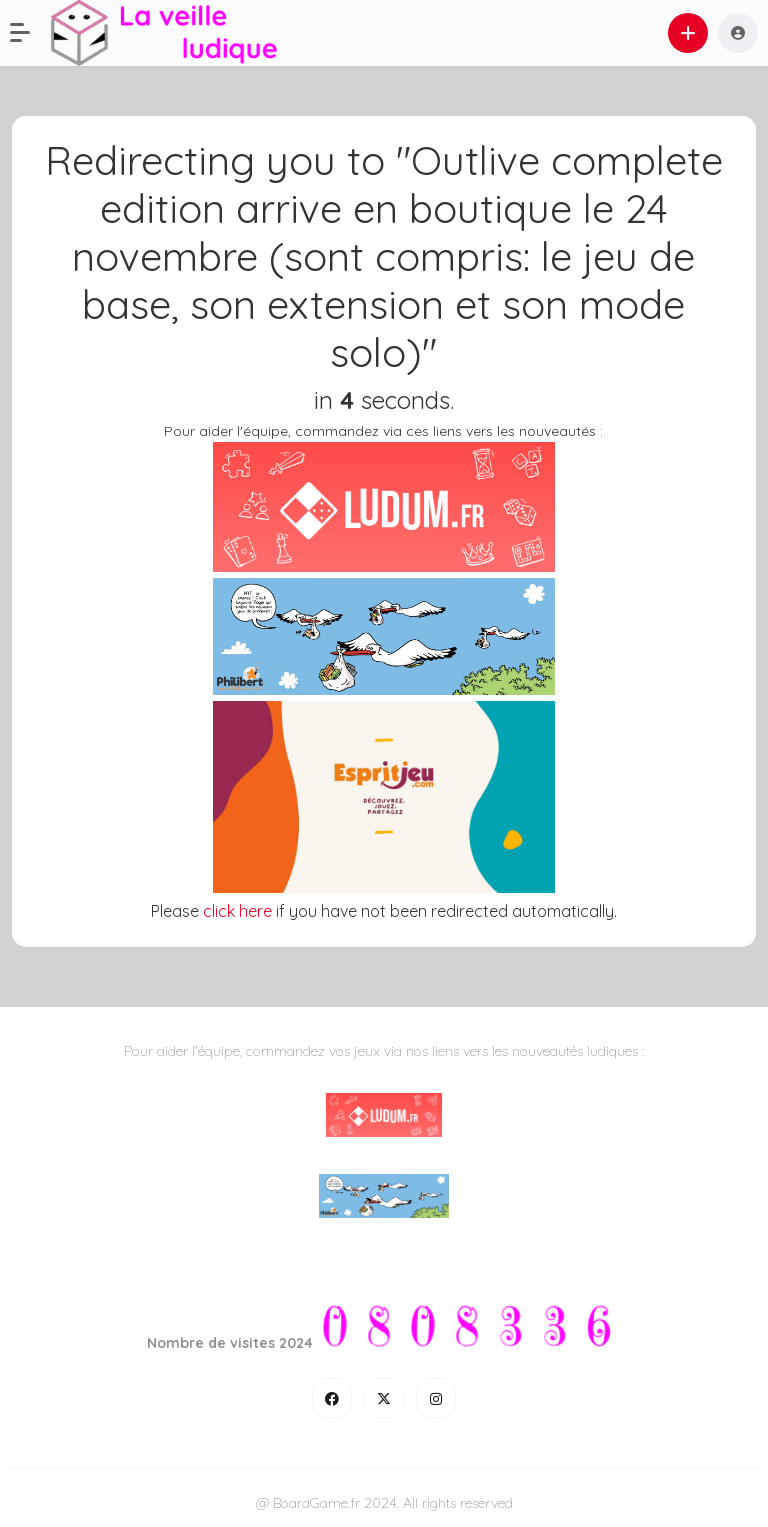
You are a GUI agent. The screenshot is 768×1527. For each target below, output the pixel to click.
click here (237, 911)
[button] (30, 33)
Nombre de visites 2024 (230, 1343)
